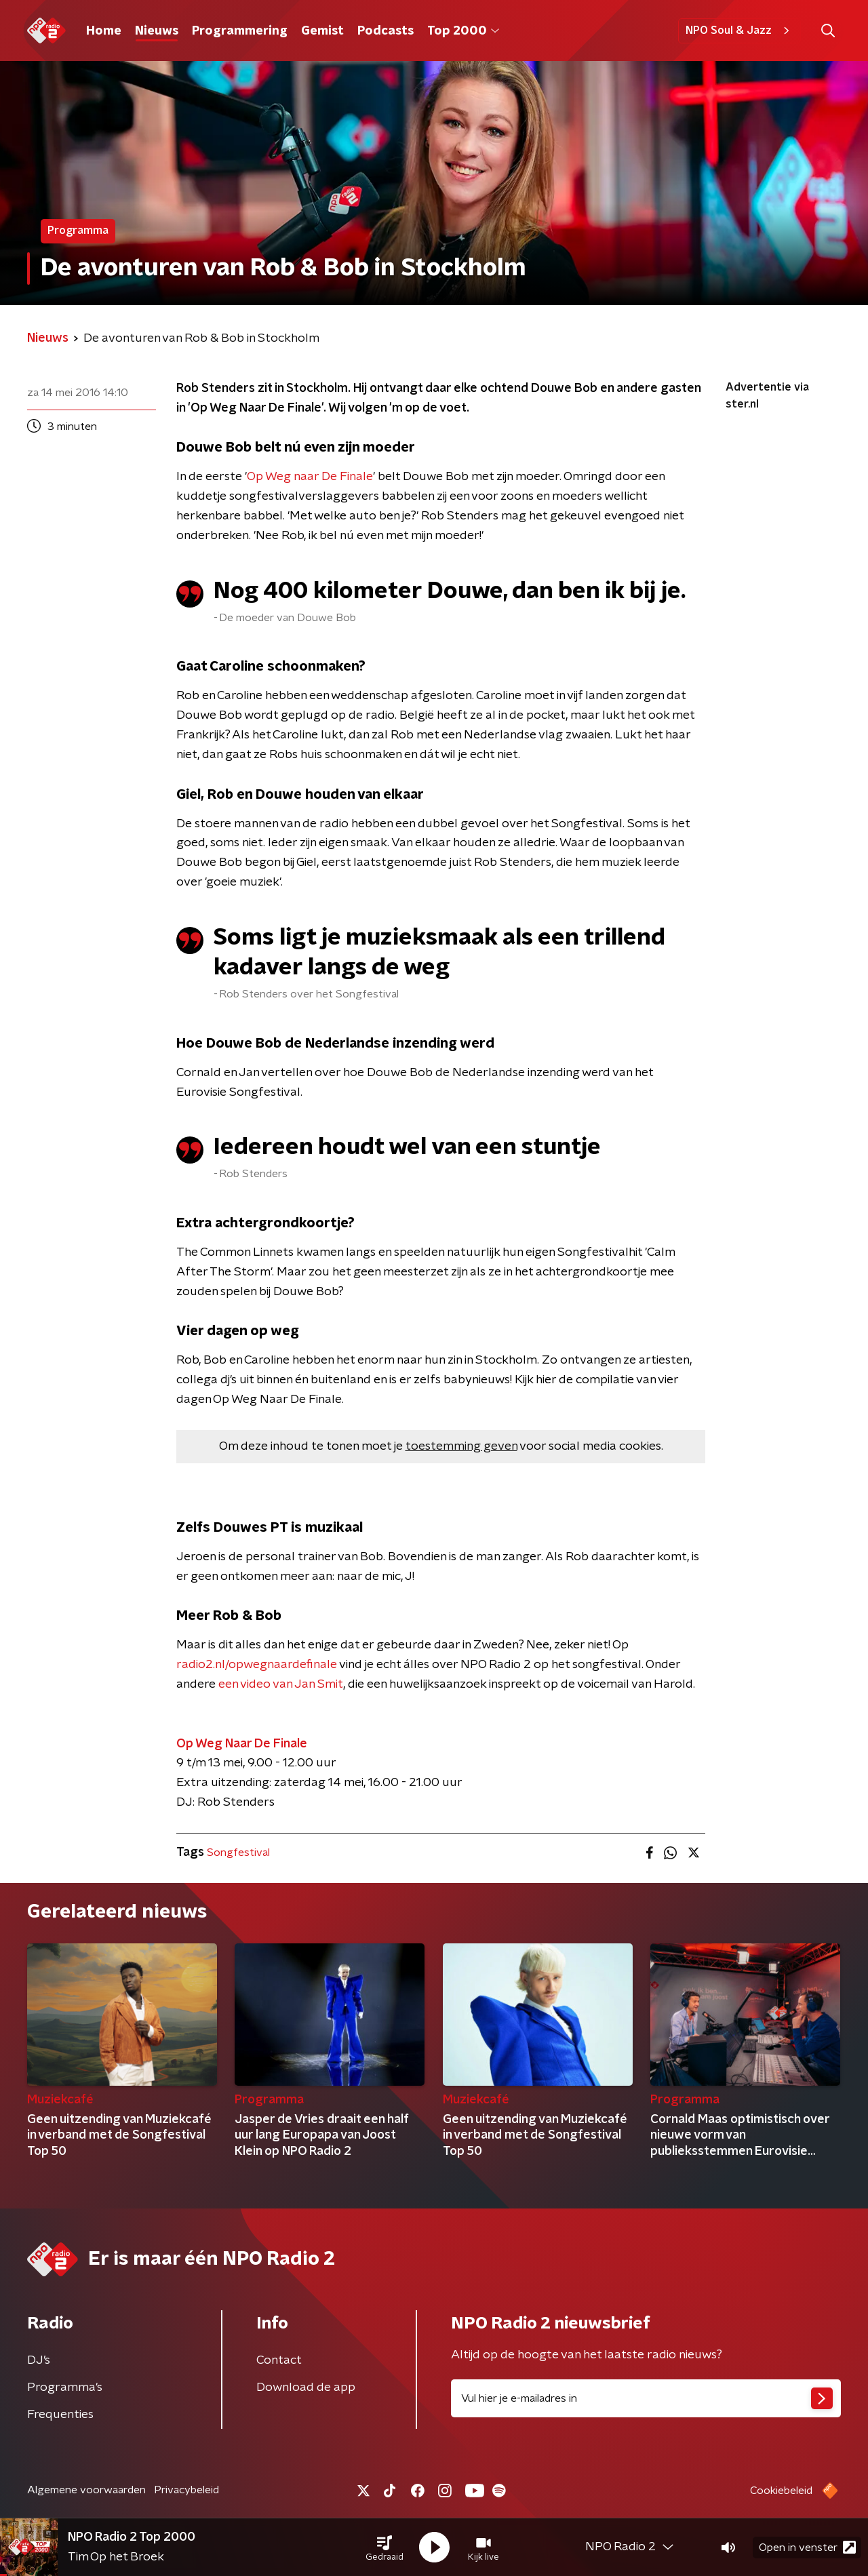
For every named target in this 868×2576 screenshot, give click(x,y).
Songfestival (238, 1852)
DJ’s (38, 2360)
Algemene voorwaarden (86, 2489)
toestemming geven (461, 1446)
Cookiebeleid (781, 2490)
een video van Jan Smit (280, 1684)
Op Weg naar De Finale (310, 477)
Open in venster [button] (807, 2547)
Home (103, 31)
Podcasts (385, 31)
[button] (384, 2547)
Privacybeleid (186, 2489)
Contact (279, 2360)
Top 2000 (463, 31)
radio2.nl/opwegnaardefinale (256, 1665)
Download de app (305, 2387)
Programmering (240, 31)
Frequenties (60, 2415)
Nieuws (156, 31)
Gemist (322, 31)
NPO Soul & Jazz (739, 30)
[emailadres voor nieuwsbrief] (646, 2398)
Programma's (64, 2387)
